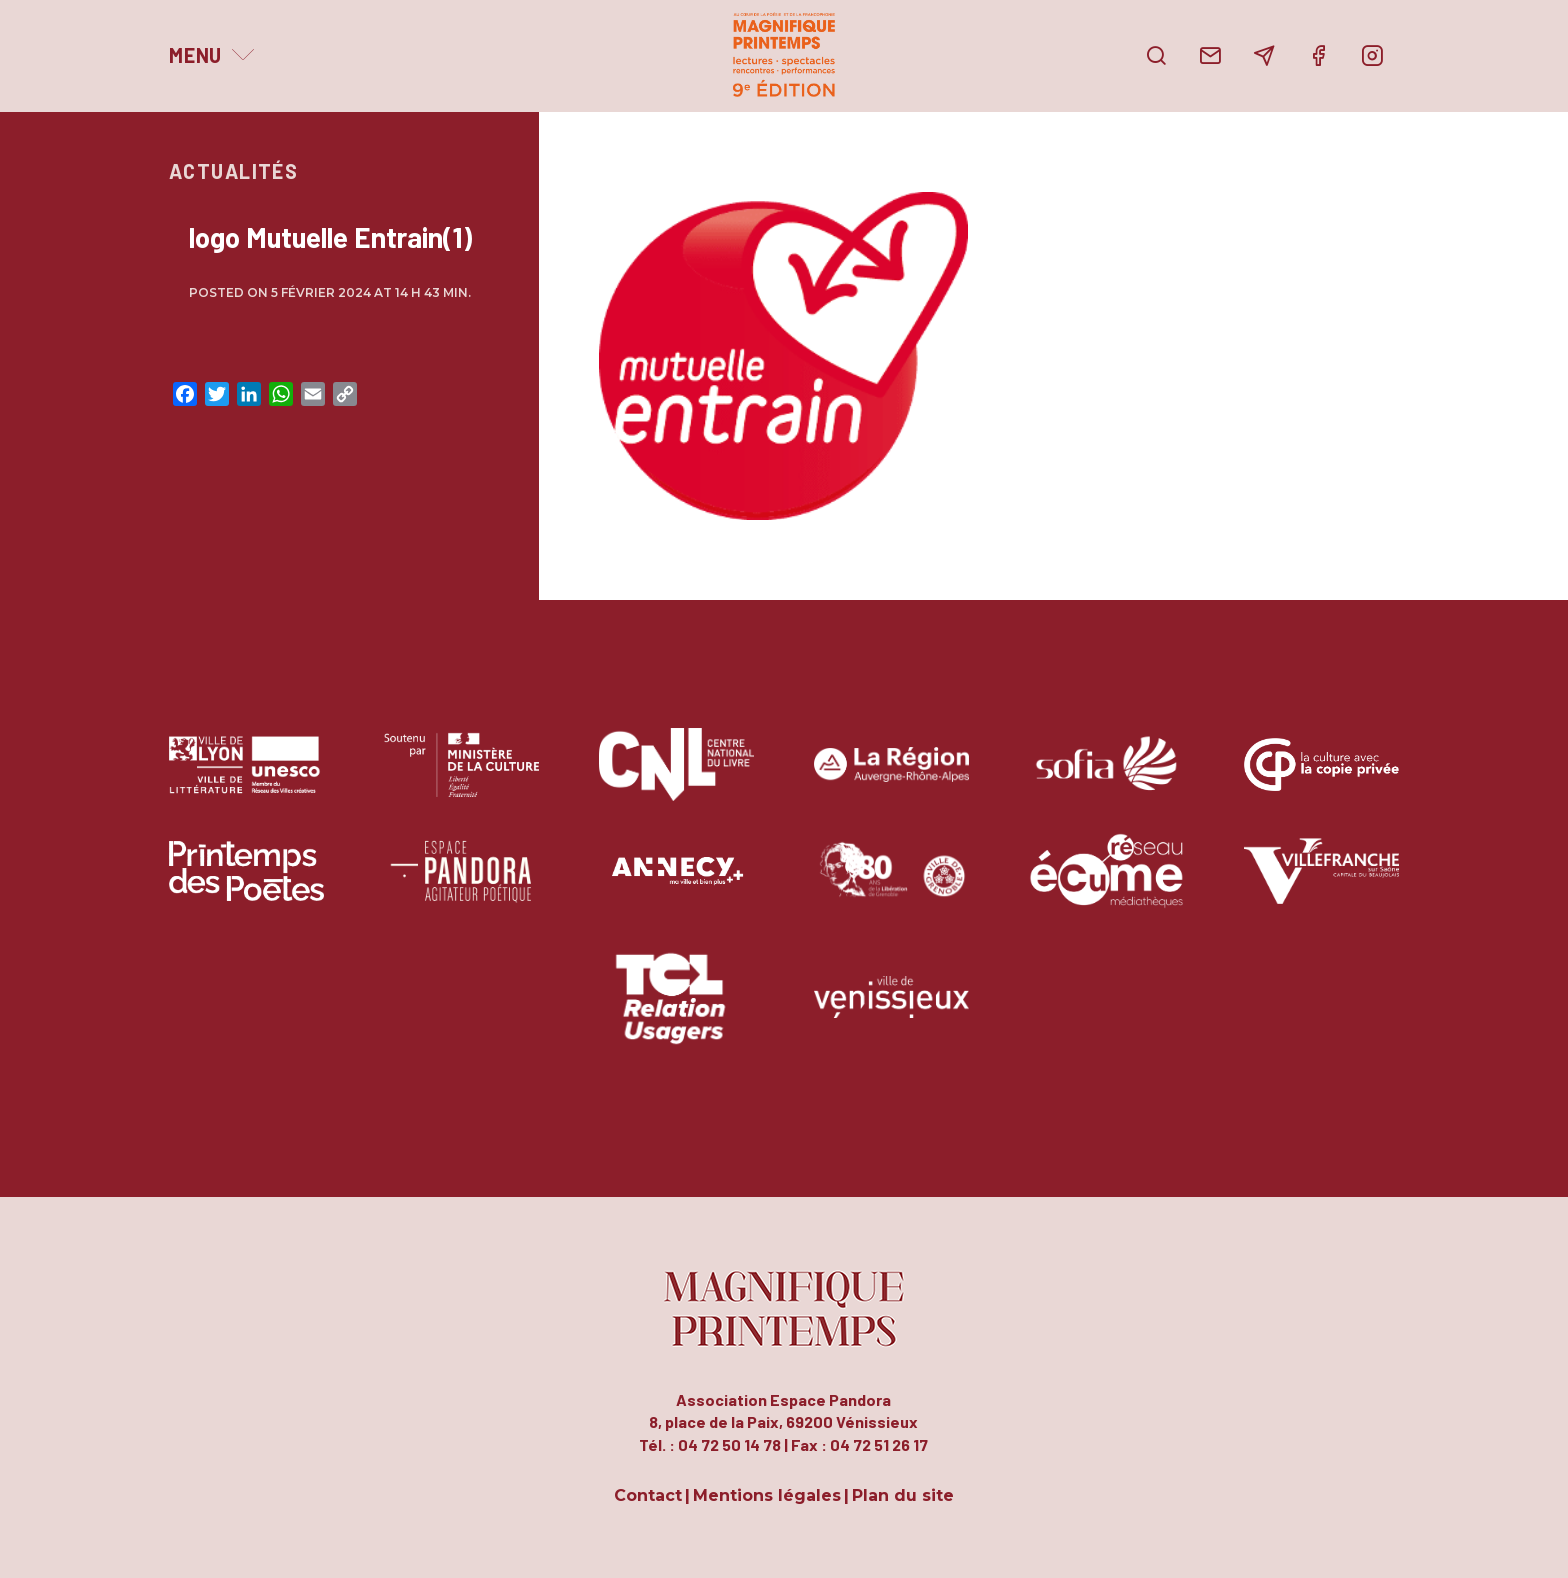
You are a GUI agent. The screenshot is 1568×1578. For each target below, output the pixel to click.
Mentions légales (767, 1496)
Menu (195, 55)
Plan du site (903, 1496)
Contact (648, 1496)
